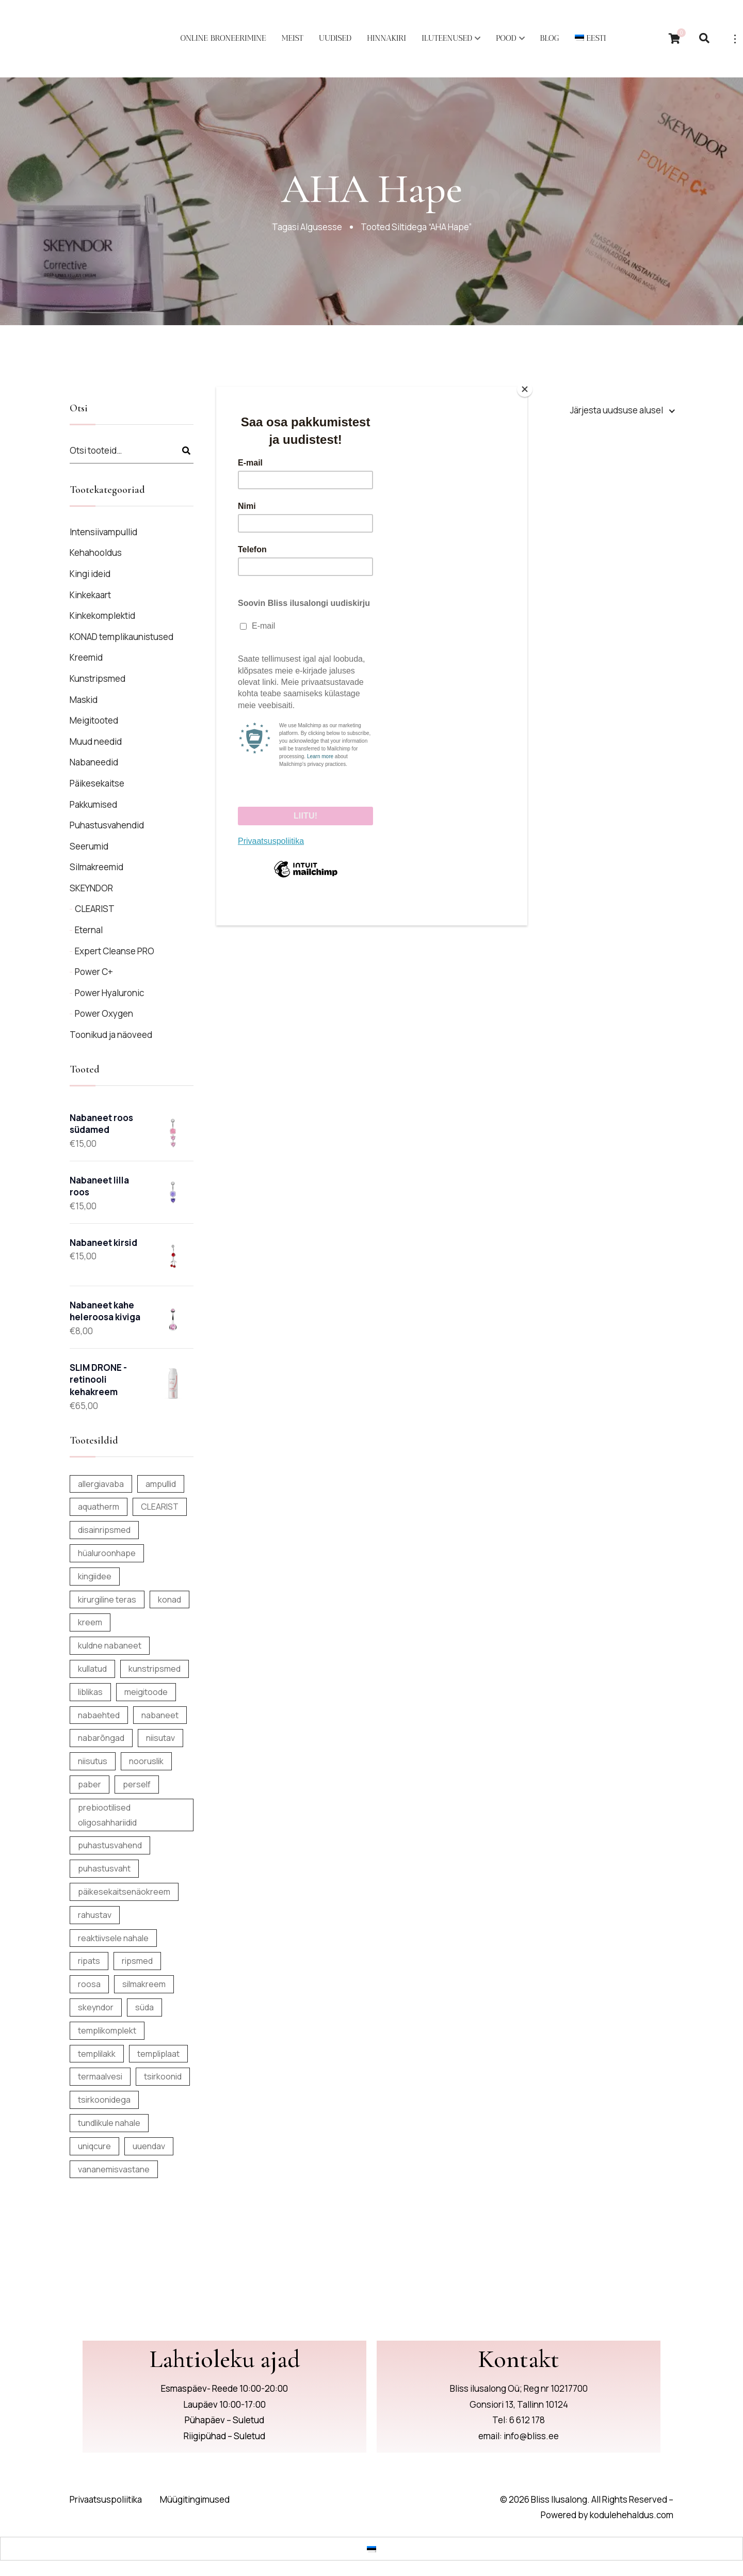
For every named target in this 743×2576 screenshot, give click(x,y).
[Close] (524, 389)
